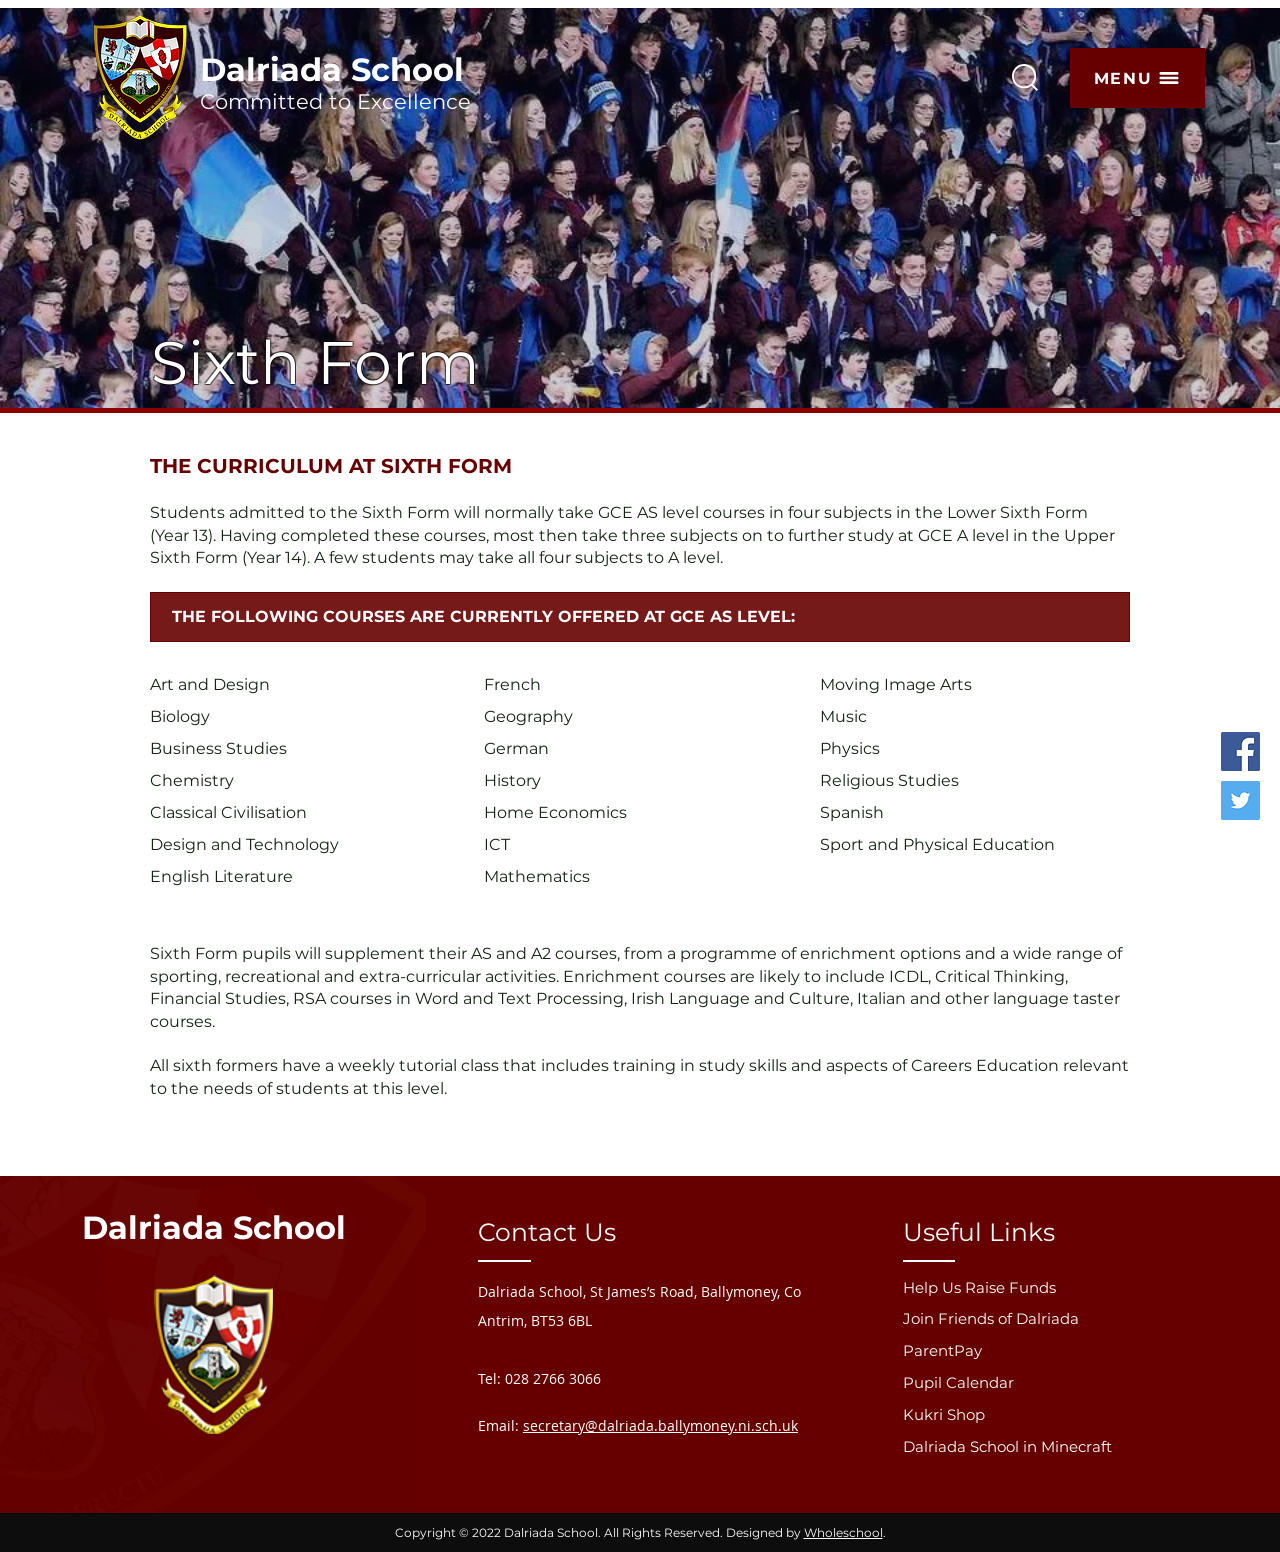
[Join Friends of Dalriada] (1029, 1318)
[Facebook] (1240, 751)
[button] (1137, 78)
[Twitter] (1240, 800)
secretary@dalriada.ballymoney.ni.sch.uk (660, 1425)
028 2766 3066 (553, 1378)
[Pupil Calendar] (1029, 1382)
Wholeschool (843, 1532)
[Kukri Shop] (1029, 1414)
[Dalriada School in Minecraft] (1029, 1446)
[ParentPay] (1029, 1350)
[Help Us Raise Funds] (1029, 1287)
